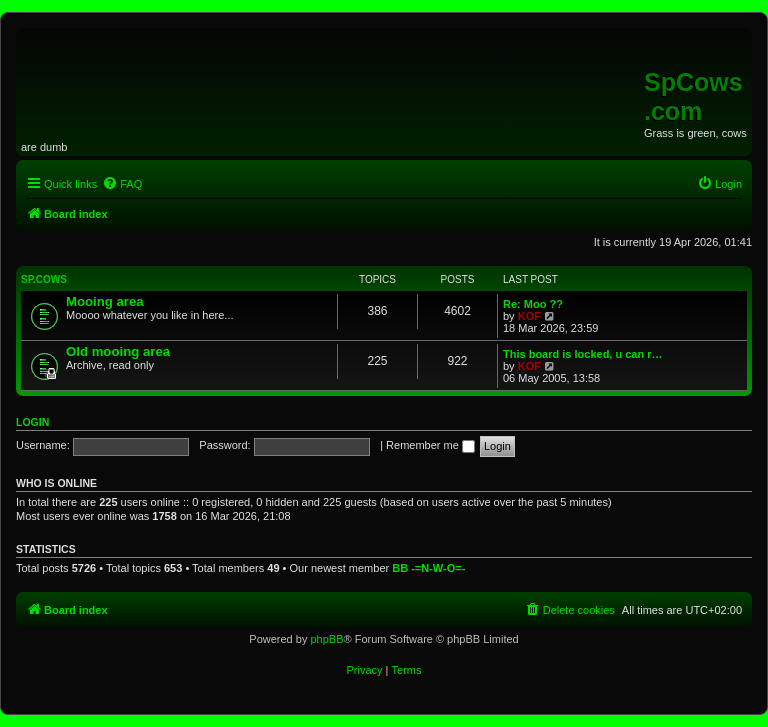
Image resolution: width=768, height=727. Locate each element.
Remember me (430, 445)
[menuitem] (122, 184)
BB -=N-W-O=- (428, 568)
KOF (529, 316)
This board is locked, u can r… (583, 354)
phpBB (326, 639)
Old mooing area (118, 351)
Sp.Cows (44, 279)
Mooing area (105, 301)
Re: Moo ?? (533, 304)
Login (32, 422)
